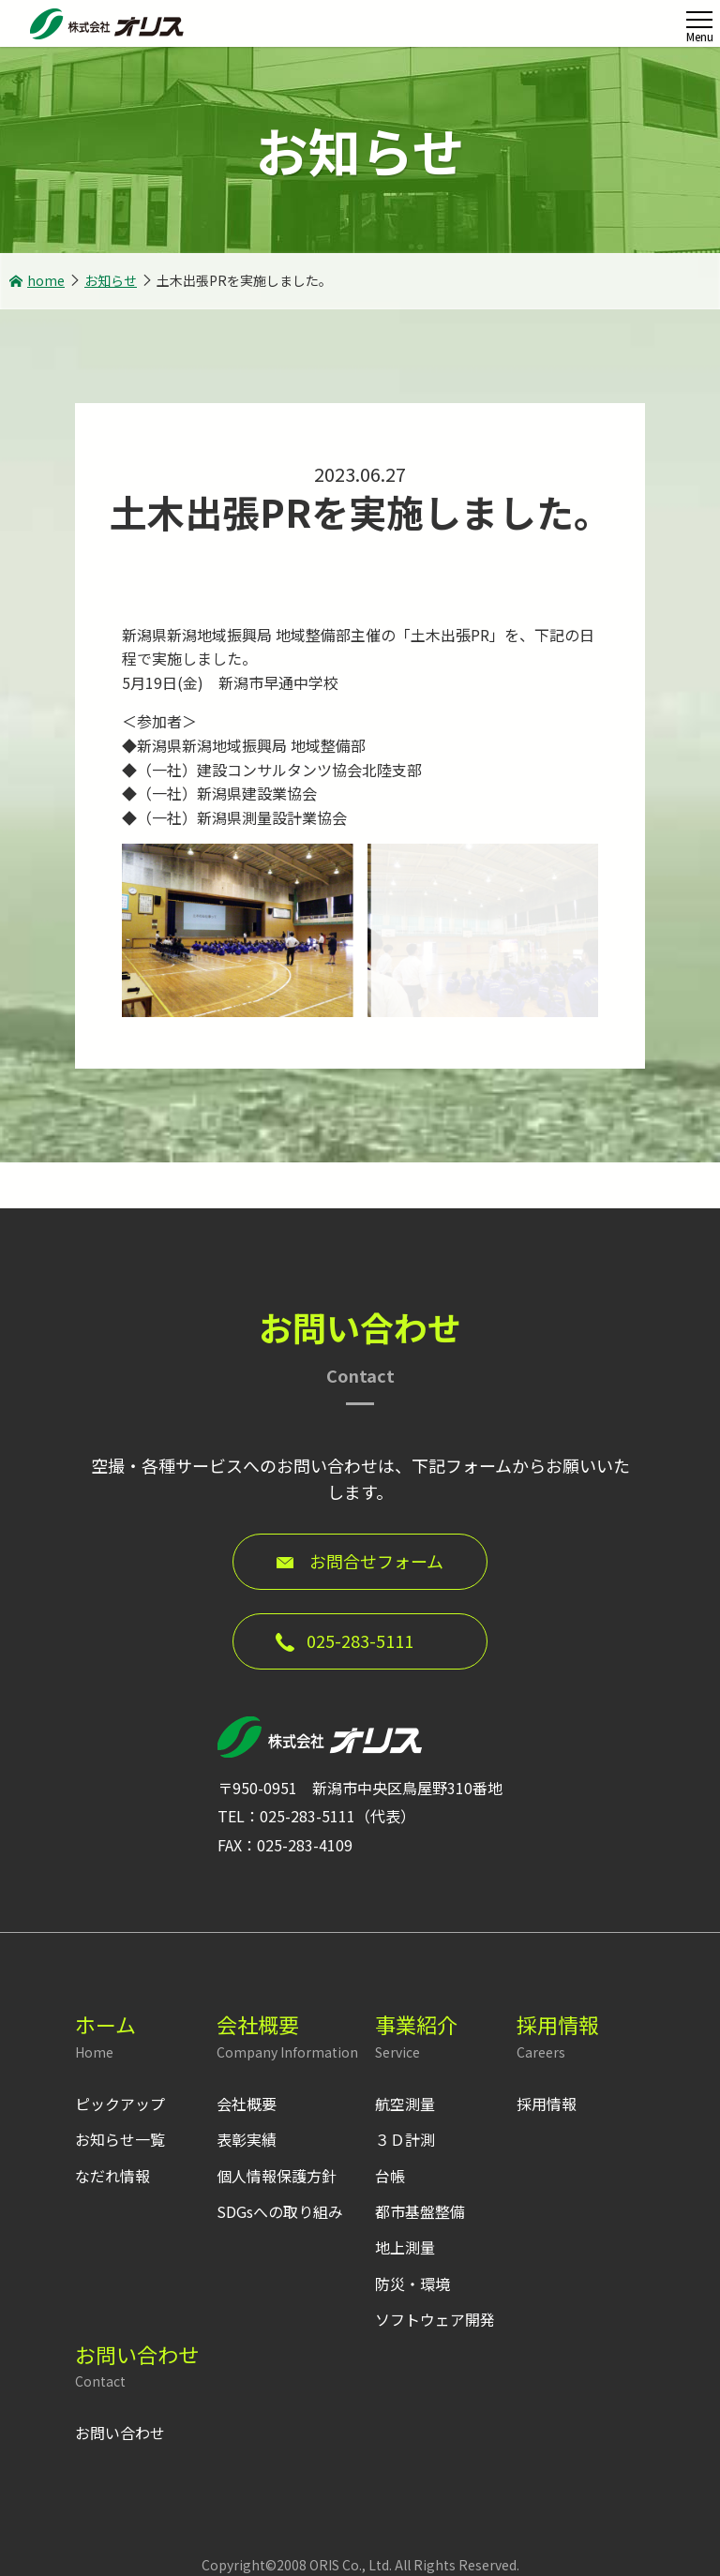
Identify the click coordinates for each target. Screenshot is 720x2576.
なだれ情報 (112, 2175)
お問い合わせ (120, 2432)
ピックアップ (120, 2103)
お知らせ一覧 (120, 2139)
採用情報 (547, 2103)
